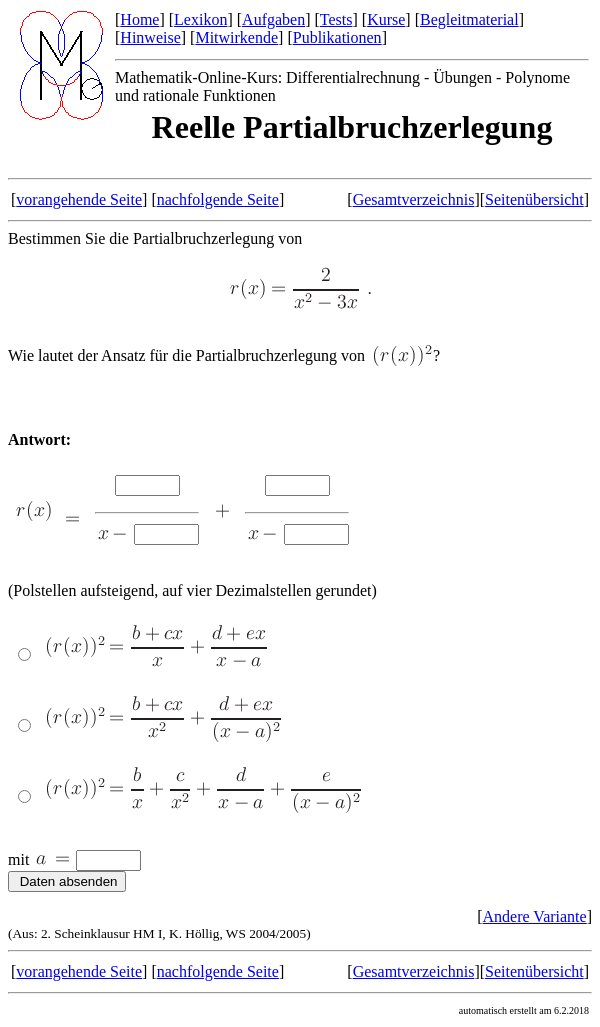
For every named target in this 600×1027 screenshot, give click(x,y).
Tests (336, 19)
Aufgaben (273, 19)
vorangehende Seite (79, 199)
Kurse (386, 19)
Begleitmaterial (469, 19)
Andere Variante (535, 916)
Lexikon (200, 19)
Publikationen (337, 37)
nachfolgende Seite (218, 199)
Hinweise (150, 37)
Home (139, 19)
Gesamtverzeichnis (414, 199)
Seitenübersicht (534, 199)
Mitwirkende (236, 37)
